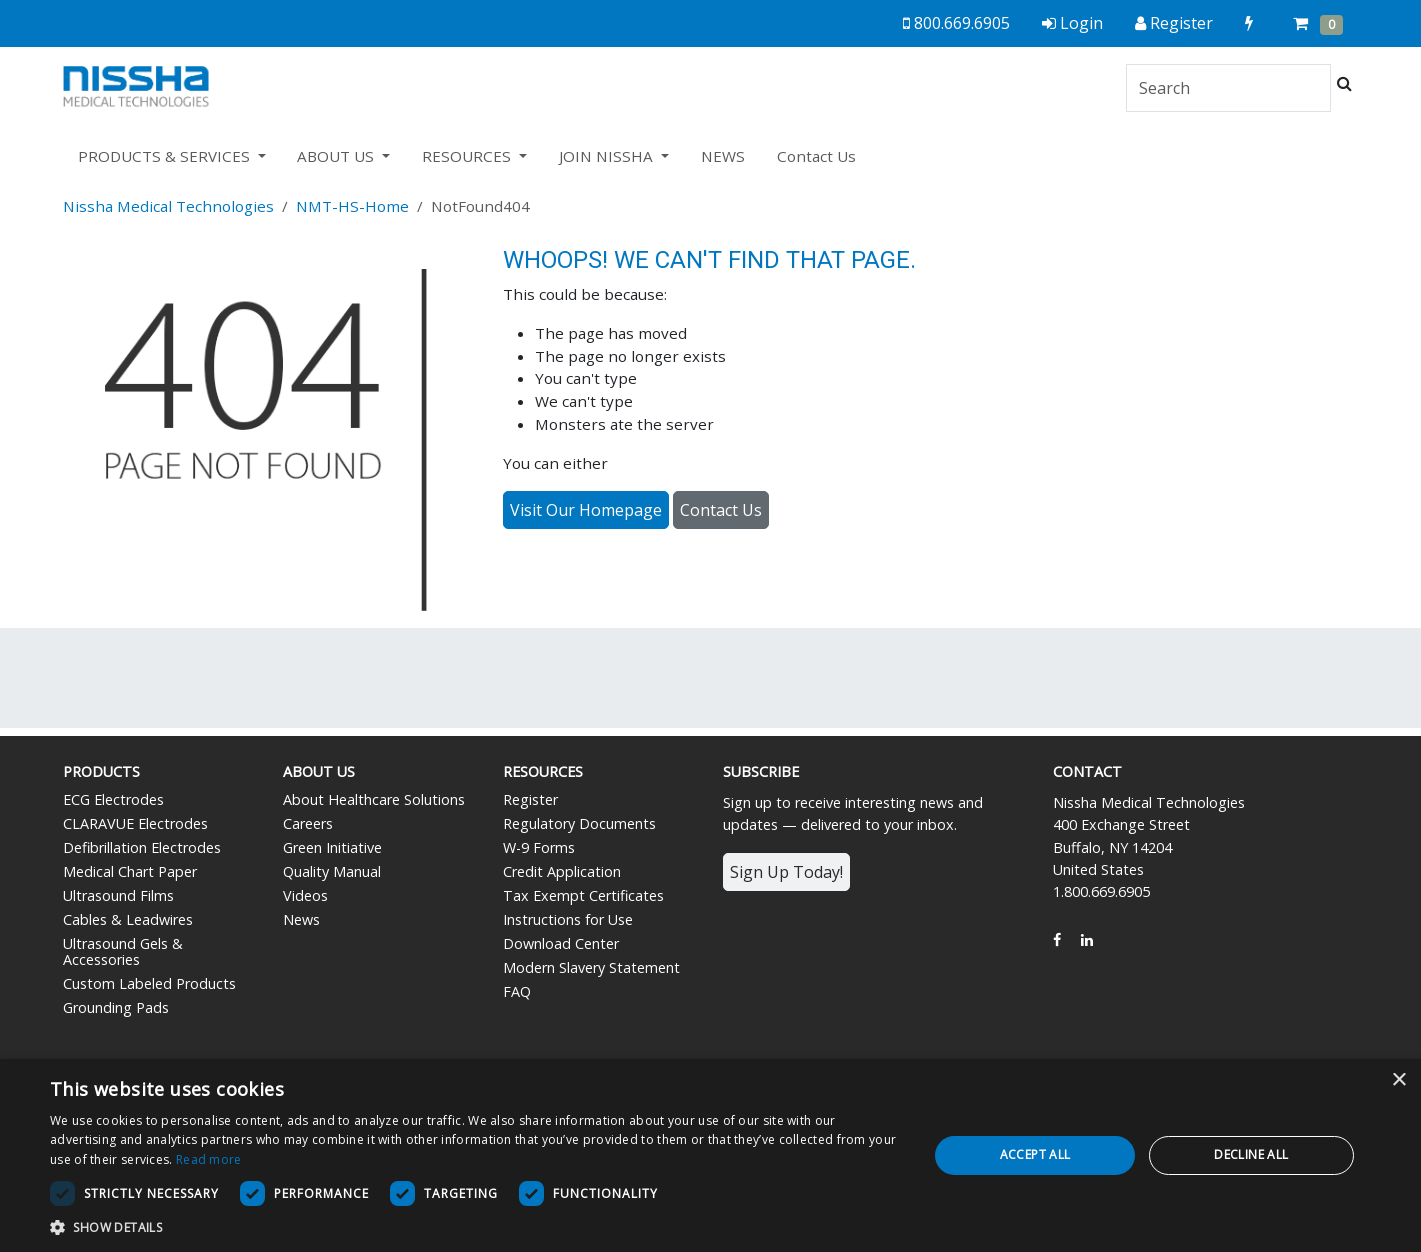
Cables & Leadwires (128, 919)
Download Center (561, 943)
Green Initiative (332, 847)
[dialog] (710, 1155)
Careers (308, 823)
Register (530, 799)
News (301, 919)
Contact (1087, 771)
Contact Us (816, 156)
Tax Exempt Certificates (583, 895)
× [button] (1398, 1080)
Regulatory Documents (579, 823)
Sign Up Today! (786, 872)
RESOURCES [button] (468, 156)
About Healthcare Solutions (374, 799)
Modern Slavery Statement (591, 967)
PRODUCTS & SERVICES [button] (166, 156)
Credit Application (562, 871)
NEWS (723, 156)
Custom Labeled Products (149, 983)
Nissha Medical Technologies (168, 206)
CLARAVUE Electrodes (135, 823)
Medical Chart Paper (130, 871)
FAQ (517, 991)
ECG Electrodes (113, 799)
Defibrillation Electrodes (142, 847)
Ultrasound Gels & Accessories (123, 951)
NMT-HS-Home (352, 206)
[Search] (1228, 88)
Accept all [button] (1035, 1154)
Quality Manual (332, 871)
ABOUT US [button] (337, 156)
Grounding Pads (116, 1007)
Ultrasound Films (118, 895)
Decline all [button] (1251, 1154)
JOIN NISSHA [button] (608, 156)
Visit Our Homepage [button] (586, 510)
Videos (305, 895)
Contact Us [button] (721, 510)
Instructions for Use (568, 919)
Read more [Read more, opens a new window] (209, 1159)
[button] (476, 1227)
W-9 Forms (539, 847)
